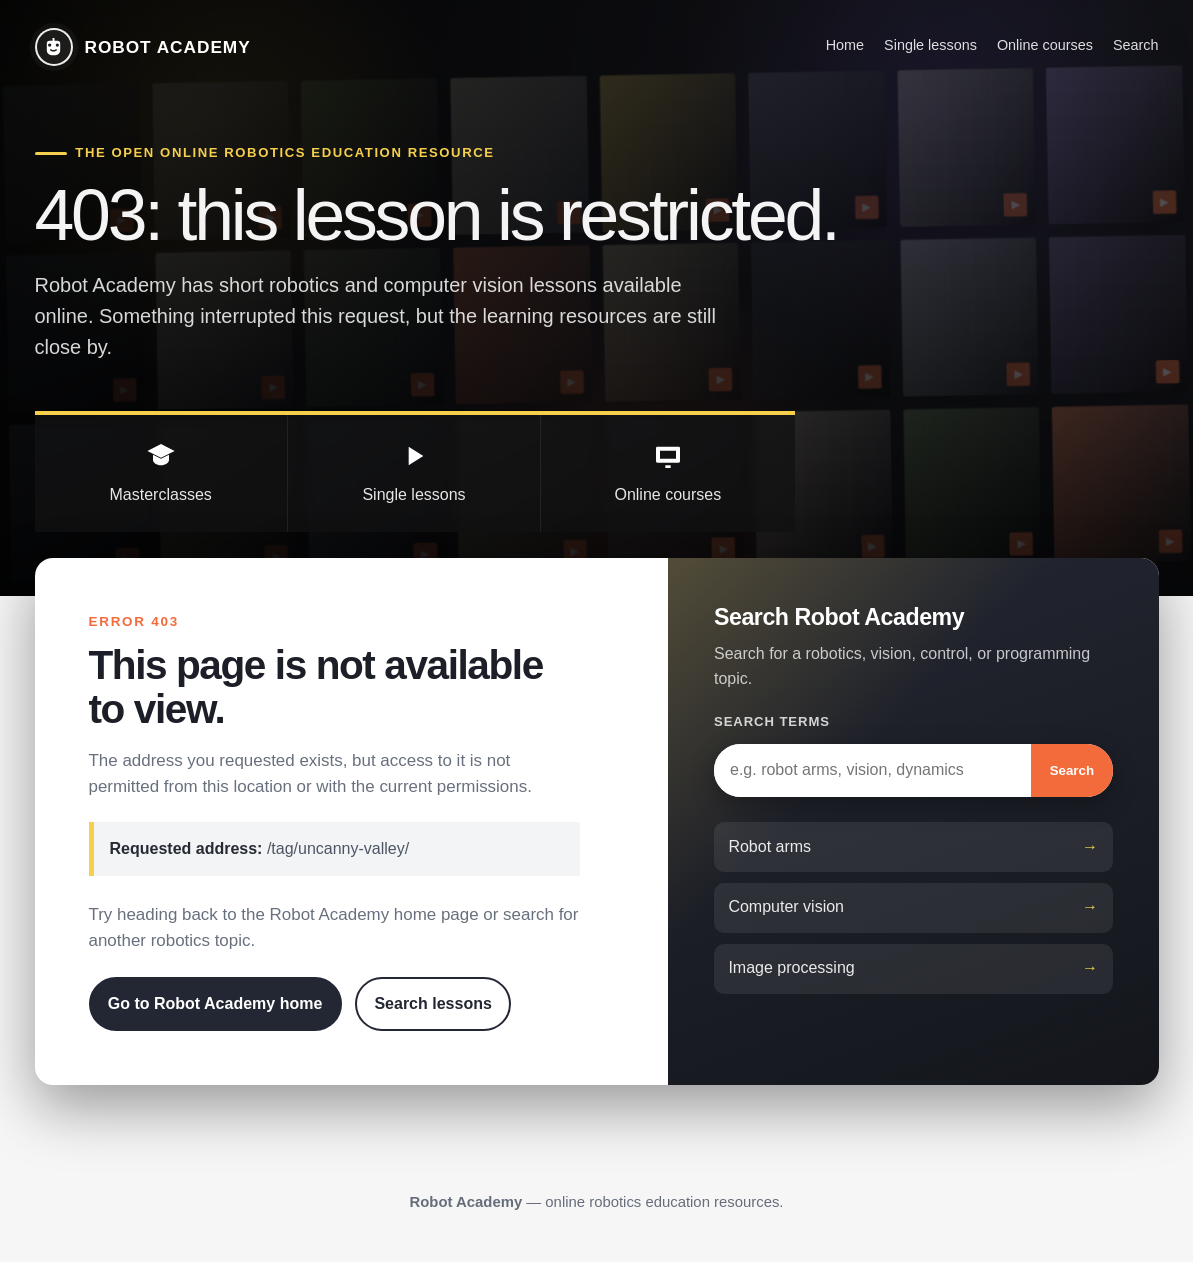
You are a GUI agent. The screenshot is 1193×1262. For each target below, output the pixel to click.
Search (1136, 45)
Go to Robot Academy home (215, 1003)
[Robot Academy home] (143, 47)
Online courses (1045, 45)
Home (845, 45)
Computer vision (786, 906)
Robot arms (769, 846)
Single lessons (930, 45)
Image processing (791, 967)
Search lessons (432, 1003)
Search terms (772, 721)
